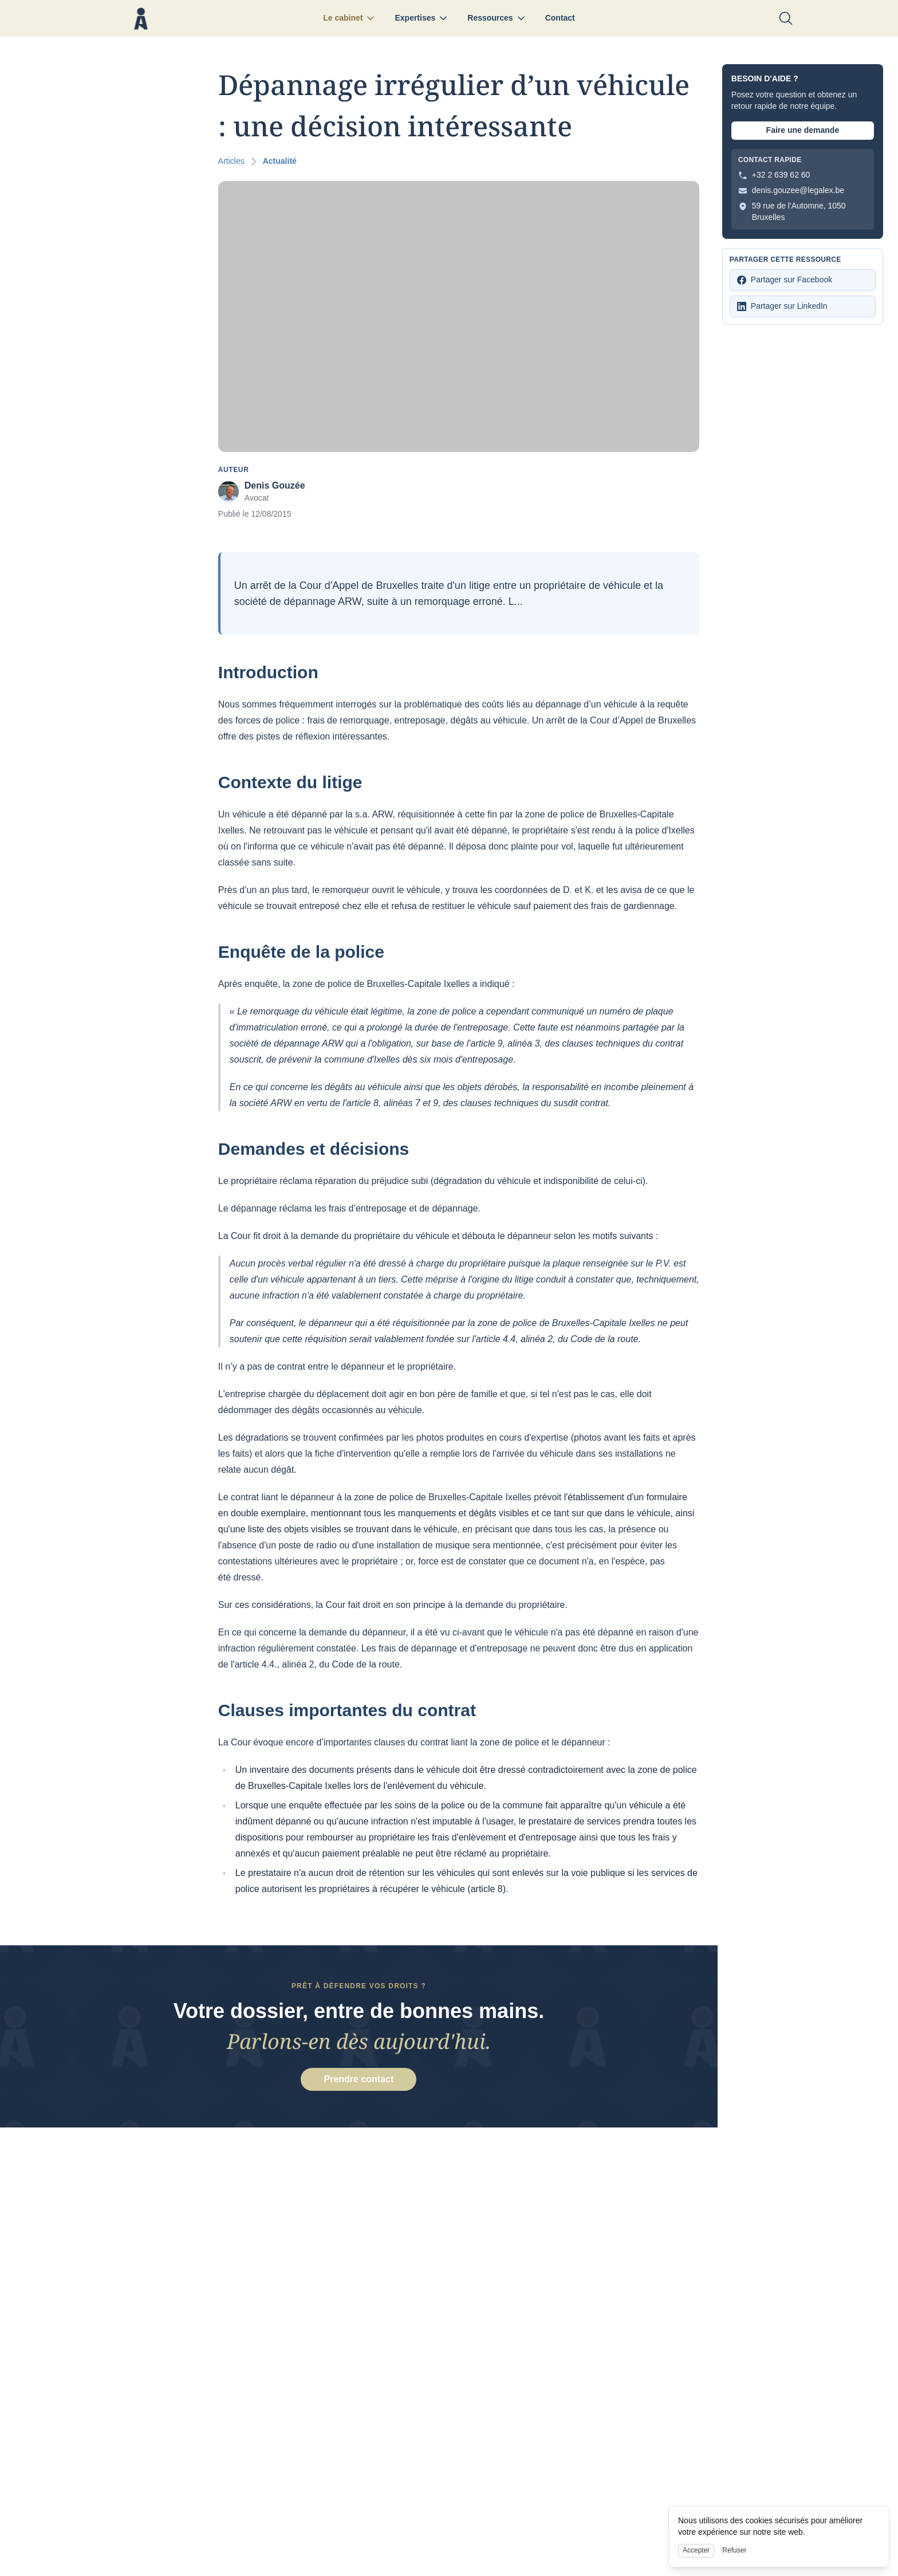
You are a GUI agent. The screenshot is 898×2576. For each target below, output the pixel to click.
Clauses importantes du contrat (345, 1710)
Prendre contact (358, 2083)
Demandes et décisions (311, 1148)
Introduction (266, 672)
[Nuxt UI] (141, 19)
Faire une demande (803, 130)
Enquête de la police (299, 951)
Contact (560, 17)
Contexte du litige (288, 782)
